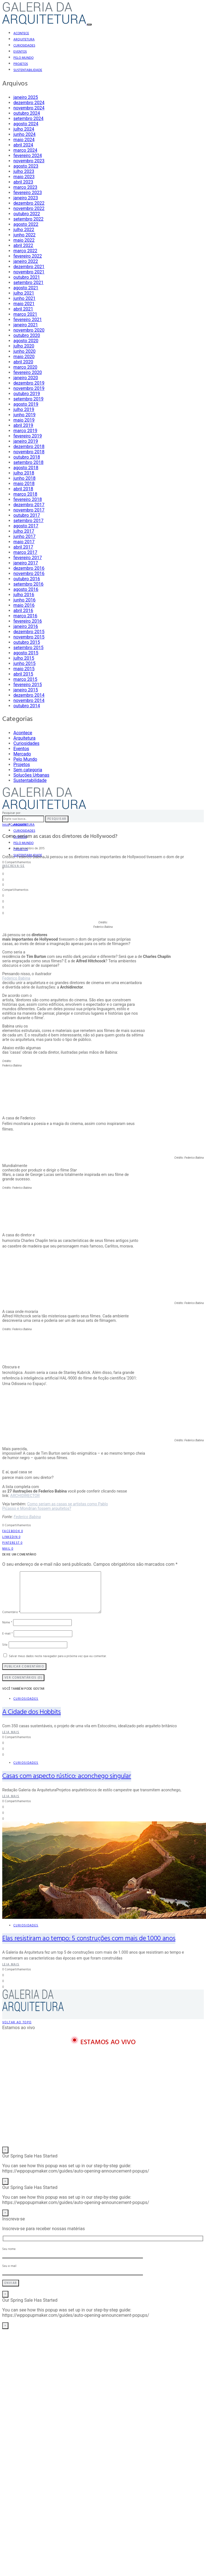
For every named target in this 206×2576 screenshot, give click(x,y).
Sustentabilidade (27, 70)
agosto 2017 (25, 526)
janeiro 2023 (25, 197)
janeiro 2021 (25, 324)
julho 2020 (23, 346)
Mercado (22, 754)
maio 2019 (24, 420)
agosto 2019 (25, 404)
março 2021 (25, 314)
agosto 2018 (25, 467)
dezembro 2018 (28, 446)
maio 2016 (24, 605)
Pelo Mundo (23, 58)
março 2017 (25, 552)
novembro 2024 (28, 108)
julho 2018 (23, 473)
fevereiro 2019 (27, 436)
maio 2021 (24, 303)
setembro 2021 (28, 282)
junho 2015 (24, 663)
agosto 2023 (25, 166)
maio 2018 (24, 483)
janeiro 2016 (25, 626)
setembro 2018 (28, 462)
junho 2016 (24, 600)
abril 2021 (23, 309)
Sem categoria (27, 769)
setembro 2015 (28, 647)
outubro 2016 (26, 578)
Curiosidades (24, 45)
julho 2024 (23, 129)
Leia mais (10, 1732)
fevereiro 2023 (27, 192)
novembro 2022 (28, 208)
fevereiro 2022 (27, 256)
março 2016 (25, 615)
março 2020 (25, 367)
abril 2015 (23, 674)
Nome (7, 1622)
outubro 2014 (26, 705)
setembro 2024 (28, 118)
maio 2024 (24, 139)
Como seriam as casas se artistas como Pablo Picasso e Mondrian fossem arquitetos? (55, 1506)
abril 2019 (23, 425)
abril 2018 (23, 488)
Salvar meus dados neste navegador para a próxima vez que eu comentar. (58, 1656)
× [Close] (5, 2149)
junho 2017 (24, 536)
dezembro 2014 (28, 695)
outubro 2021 (26, 277)
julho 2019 (23, 409)
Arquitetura (24, 39)
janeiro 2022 (25, 261)
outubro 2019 (26, 393)
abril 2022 (23, 245)
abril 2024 (23, 145)
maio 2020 (24, 356)
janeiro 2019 (25, 441)
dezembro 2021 (28, 266)
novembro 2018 (28, 451)
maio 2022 (24, 240)
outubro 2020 (26, 335)
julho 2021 (23, 293)
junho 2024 (24, 134)
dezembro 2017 (28, 504)
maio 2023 (24, 176)
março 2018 (25, 494)
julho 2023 (23, 171)
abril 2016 (23, 610)
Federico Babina (16, 978)
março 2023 (25, 187)
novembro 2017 (28, 510)
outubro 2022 (26, 213)
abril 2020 (23, 361)
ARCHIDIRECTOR (25, 1495)
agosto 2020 (25, 340)
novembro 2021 (28, 272)
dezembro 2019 (28, 383)
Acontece (21, 33)
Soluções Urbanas (31, 775)
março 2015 (25, 679)
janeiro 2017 (25, 563)
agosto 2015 (25, 652)
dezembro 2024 (28, 102)
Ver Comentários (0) (23, 1677)
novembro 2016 (28, 573)
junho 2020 (24, 351)
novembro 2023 (28, 160)
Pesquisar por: (11, 813)
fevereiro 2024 (27, 155)
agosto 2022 (25, 224)
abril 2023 (23, 182)
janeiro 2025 (25, 97)
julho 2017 (23, 531)
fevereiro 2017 (27, 557)
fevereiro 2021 (27, 319)
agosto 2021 (25, 287)
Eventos (20, 52)
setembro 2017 (28, 520)
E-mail (7, 1633)
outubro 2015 (26, 642)
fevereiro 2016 (27, 621)
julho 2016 (23, 594)
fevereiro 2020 (27, 372)
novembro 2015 (28, 637)
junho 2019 (24, 414)
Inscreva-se (13, 866)
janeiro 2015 (25, 690)
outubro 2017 (26, 515)
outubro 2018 (26, 457)
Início (5, 824)
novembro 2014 (28, 700)
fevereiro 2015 (27, 684)
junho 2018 (24, 478)
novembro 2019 (28, 388)
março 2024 (25, 150)
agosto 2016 (25, 589)
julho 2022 (23, 229)
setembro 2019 (28, 399)
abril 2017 (23, 547)
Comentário (11, 1612)
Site (5, 1644)
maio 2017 (24, 541)
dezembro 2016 (28, 568)
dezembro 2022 (28, 203)
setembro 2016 (28, 584)
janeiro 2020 (25, 377)
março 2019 (25, 430)
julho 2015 (23, 658)
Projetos (20, 64)
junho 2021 (24, 298)
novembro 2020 (28, 330)
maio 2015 (24, 668)
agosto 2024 (25, 123)
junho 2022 (24, 235)
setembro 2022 (28, 219)
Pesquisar (56, 818)
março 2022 (25, 250)
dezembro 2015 (28, 631)
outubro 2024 (26, 113)
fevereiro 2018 (27, 499)
